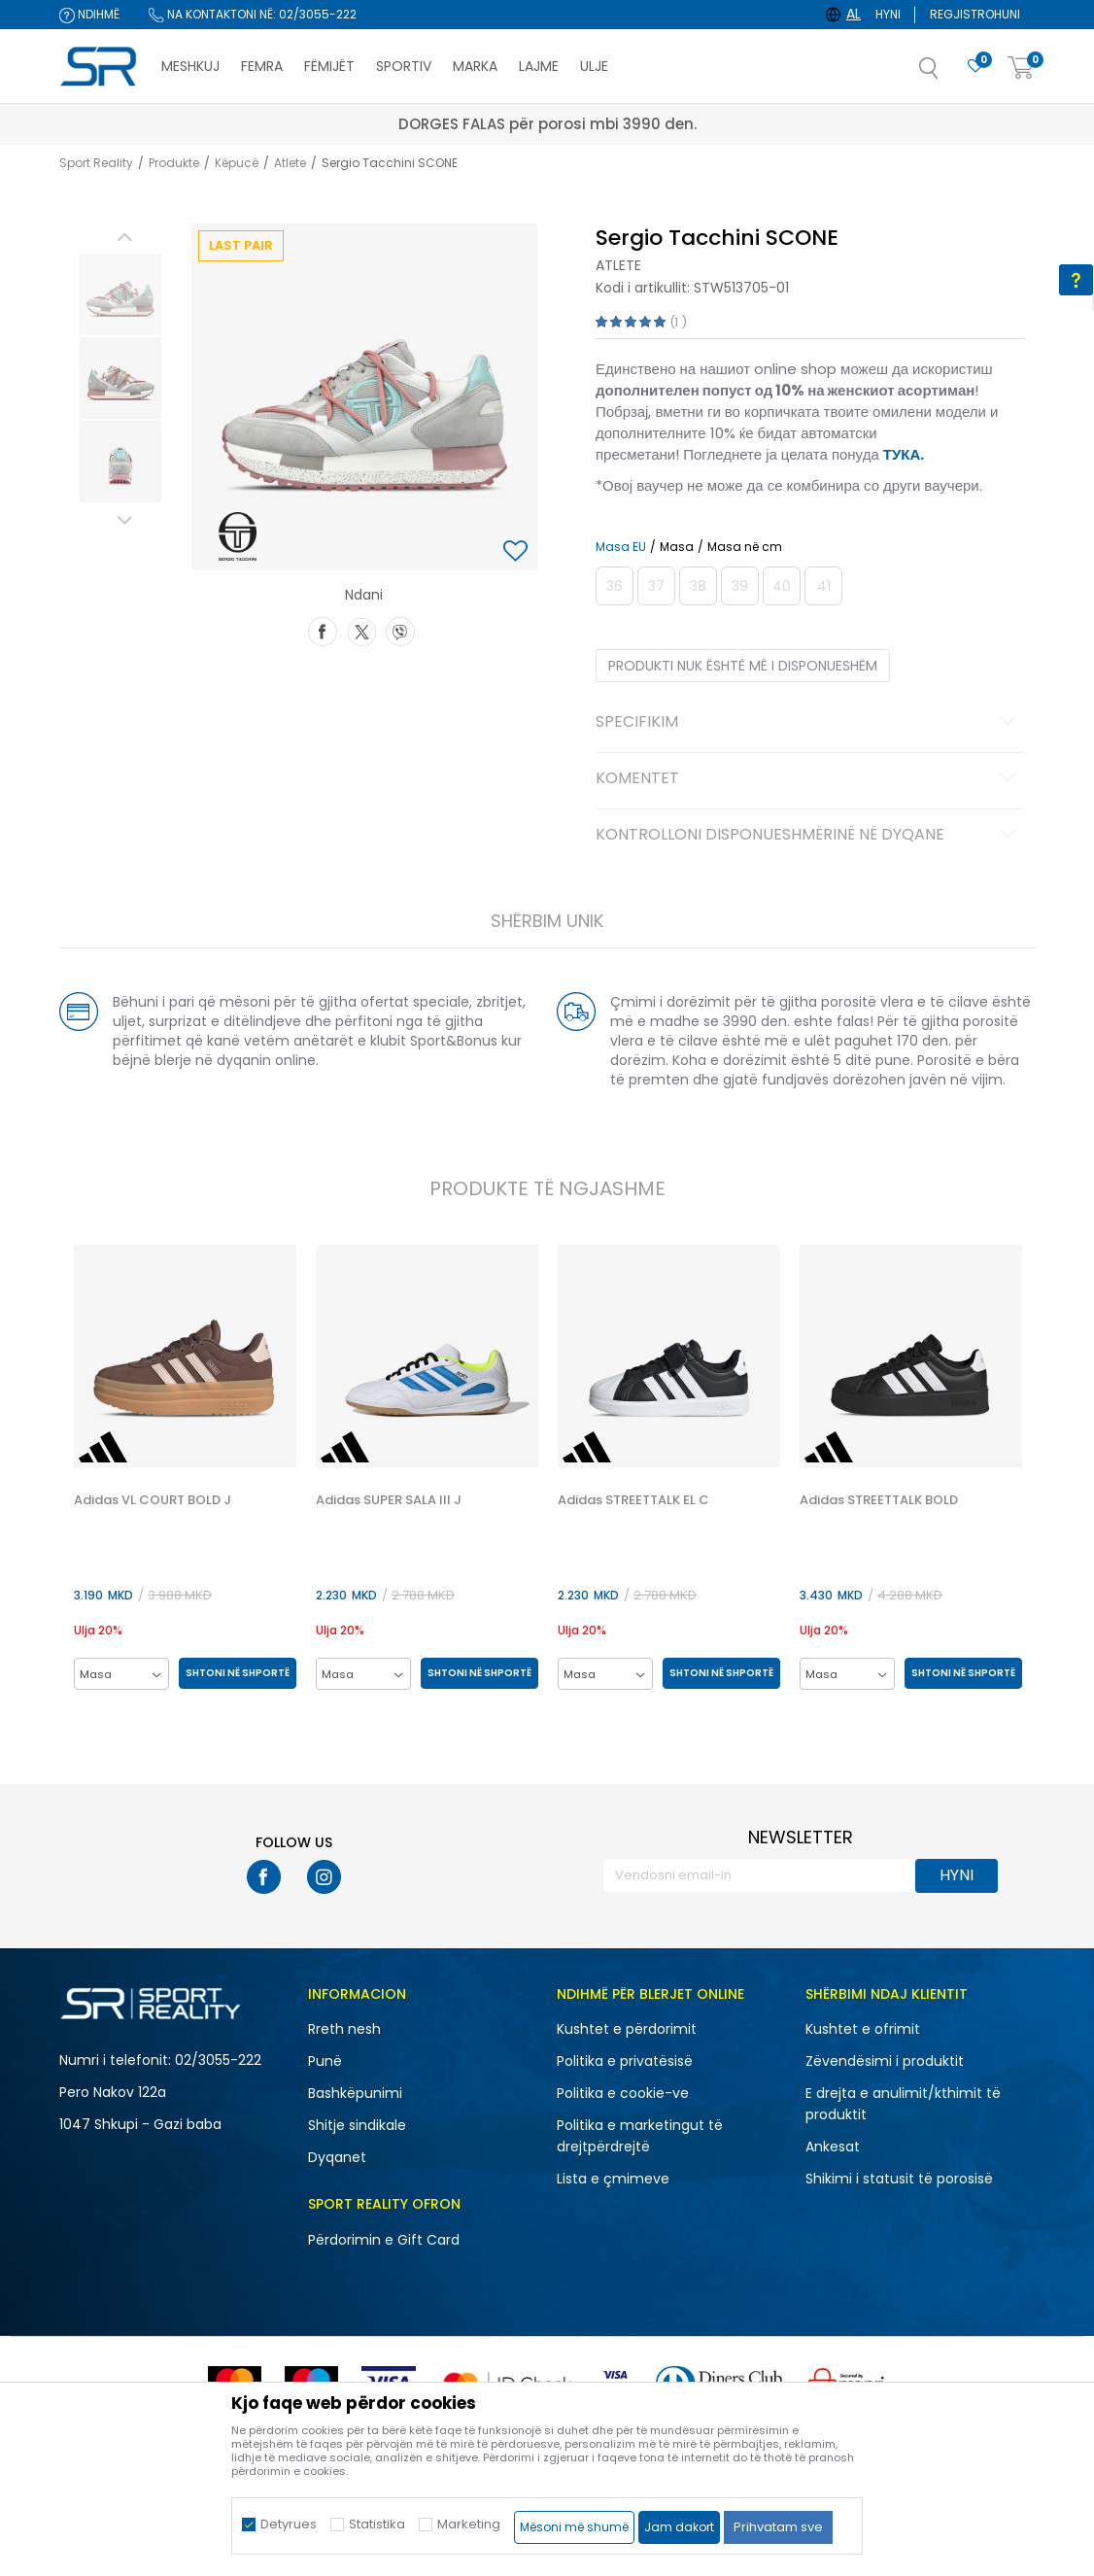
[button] (948, 73)
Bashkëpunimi (355, 2093)
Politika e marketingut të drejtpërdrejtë (640, 2135)
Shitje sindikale (357, 2125)
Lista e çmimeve (613, 2178)
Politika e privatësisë (625, 2061)
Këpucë (236, 163)
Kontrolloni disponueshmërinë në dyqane (809, 835)
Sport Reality (96, 163)
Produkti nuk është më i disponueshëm (742, 665)
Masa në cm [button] (744, 547)
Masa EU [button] (621, 547)
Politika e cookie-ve (623, 2093)
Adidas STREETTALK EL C (633, 1500)
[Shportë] (1021, 68)
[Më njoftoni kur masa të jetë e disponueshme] (614, 586)
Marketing (468, 2524)
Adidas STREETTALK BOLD (879, 1500)
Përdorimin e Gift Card (384, 2240)
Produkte (174, 163)
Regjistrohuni (975, 14)
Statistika (377, 2524)
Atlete (290, 163)
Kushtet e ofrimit (862, 2029)
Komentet (809, 779)
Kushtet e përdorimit (627, 2029)
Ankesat (832, 2146)
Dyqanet (337, 2157)
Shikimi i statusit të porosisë (899, 2178)
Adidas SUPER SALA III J (389, 1500)
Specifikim (809, 723)
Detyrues (288, 2524)
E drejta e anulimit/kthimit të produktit (903, 2103)
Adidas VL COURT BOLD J (152, 1500)
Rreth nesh (344, 2029)
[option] (120, 294)
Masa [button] (677, 547)
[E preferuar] (975, 66)
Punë (325, 2061)
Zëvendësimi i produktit (884, 2061)
